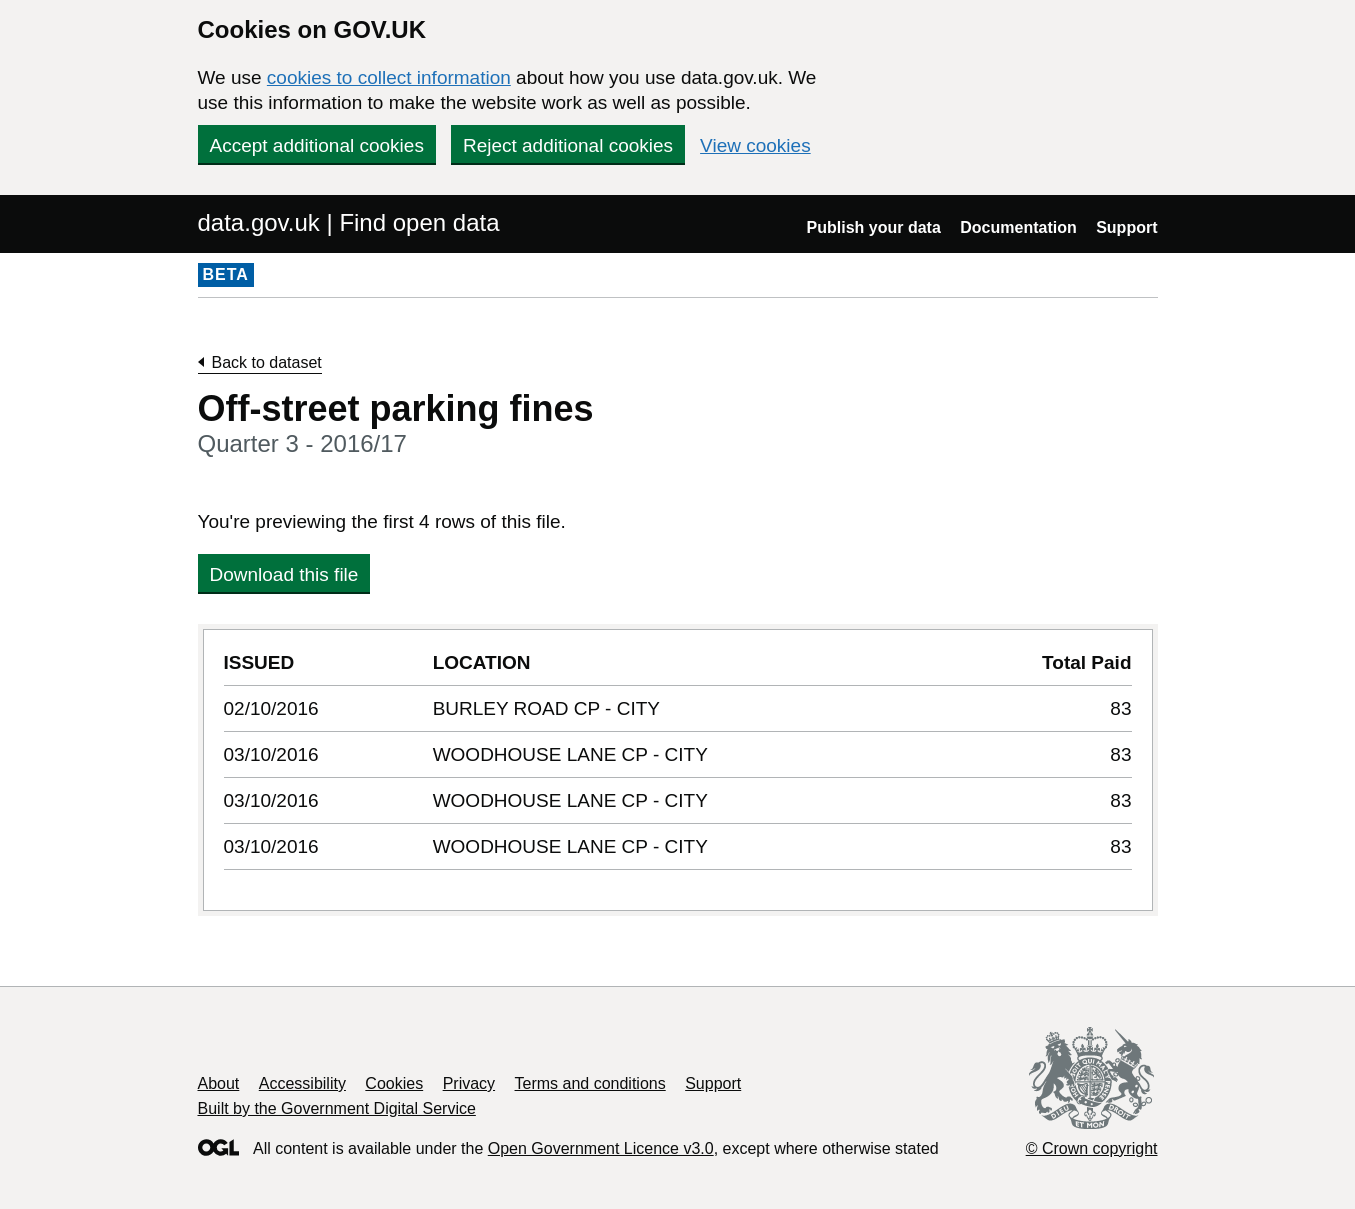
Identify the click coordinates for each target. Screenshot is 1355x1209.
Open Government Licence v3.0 (601, 1148)
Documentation (1018, 227)
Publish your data (874, 227)
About (219, 1083)
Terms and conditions (590, 1083)
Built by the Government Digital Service (337, 1108)
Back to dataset (267, 362)
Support (1126, 227)
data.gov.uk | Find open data (349, 222)
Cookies (394, 1083)
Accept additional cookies (317, 145)
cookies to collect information (389, 77)
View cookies (755, 145)
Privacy (469, 1083)
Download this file (284, 574)
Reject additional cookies (568, 145)
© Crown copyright (1092, 1148)
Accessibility (302, 1083)
